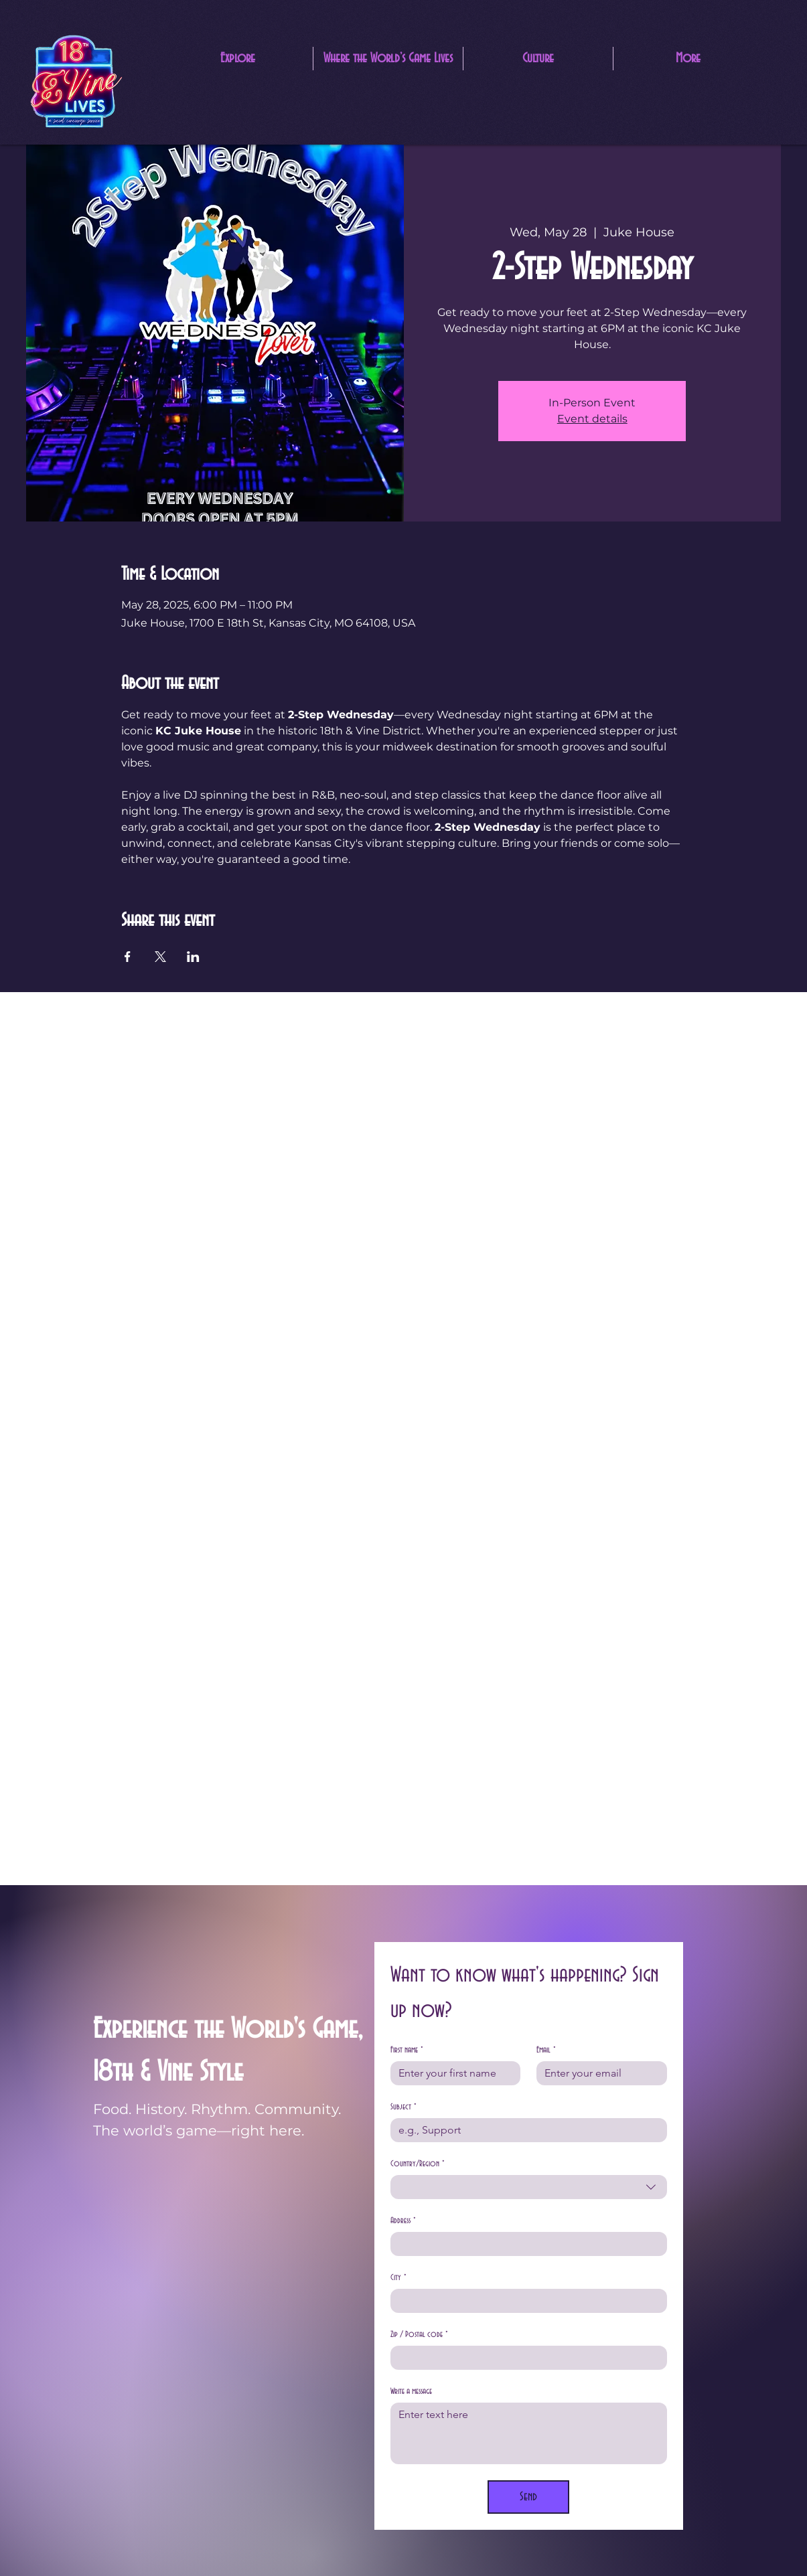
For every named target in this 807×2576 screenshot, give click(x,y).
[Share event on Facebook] (127, 956)
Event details (592, 418)
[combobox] (528, 2187)
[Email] (597, 2073)
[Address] (524, 2244)
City (398, 2277)
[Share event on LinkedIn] (193, 956)
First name (406, 2050)
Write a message (411, 2391)
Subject (403, 2107)
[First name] (451, 2073)
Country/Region (417, 2164)
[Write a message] (528, 2433)
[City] (524, 2301)
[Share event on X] (160, 956)
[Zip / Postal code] (524, 2358)
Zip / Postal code (419, 2334)
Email (546, 2050)
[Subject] (524, 2130)
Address (403, 2221)
